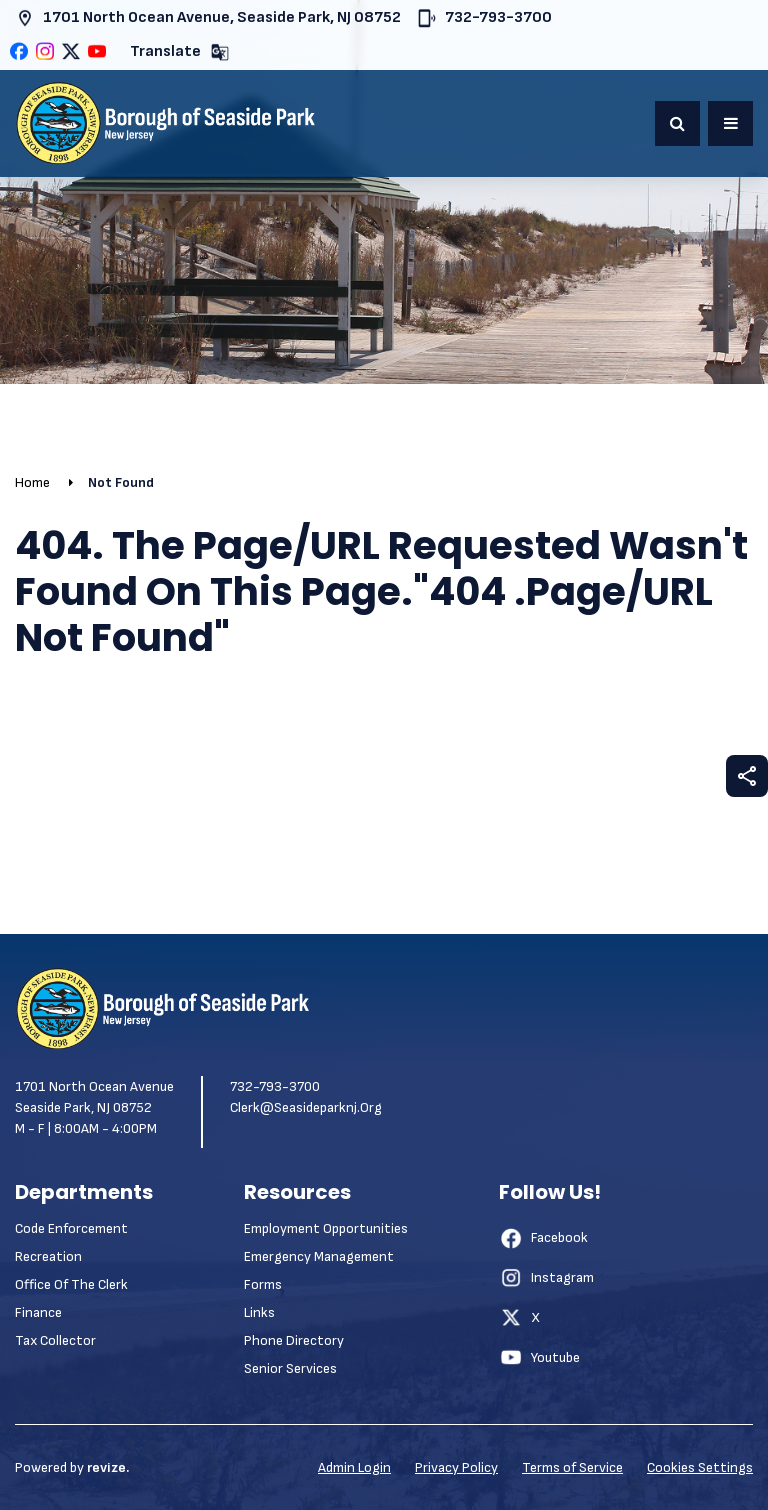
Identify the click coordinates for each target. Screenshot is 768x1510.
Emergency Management (319, 1256)
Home (32, 482)
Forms (263, 1284)
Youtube (539, 1357)
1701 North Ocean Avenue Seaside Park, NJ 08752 (94, 1097)
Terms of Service (572, 1467)
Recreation (48, 1256)
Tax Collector (55, 1340)
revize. (108, 1467)
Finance (38, 1312)
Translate (180, 52)
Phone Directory (294, 1340)
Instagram (546, 1278)
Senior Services (290, 1368)
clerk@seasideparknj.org (306, 1107)
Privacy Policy (456, 1467)
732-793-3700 (484, 18)
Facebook (543, 1238)
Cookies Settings (700, 1467)
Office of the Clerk (71, 1284)
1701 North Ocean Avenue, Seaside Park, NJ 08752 (208, 18)
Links (259, 1312)
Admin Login (354, 1467)
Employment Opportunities (326, 1228)
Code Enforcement (71, 1228)
